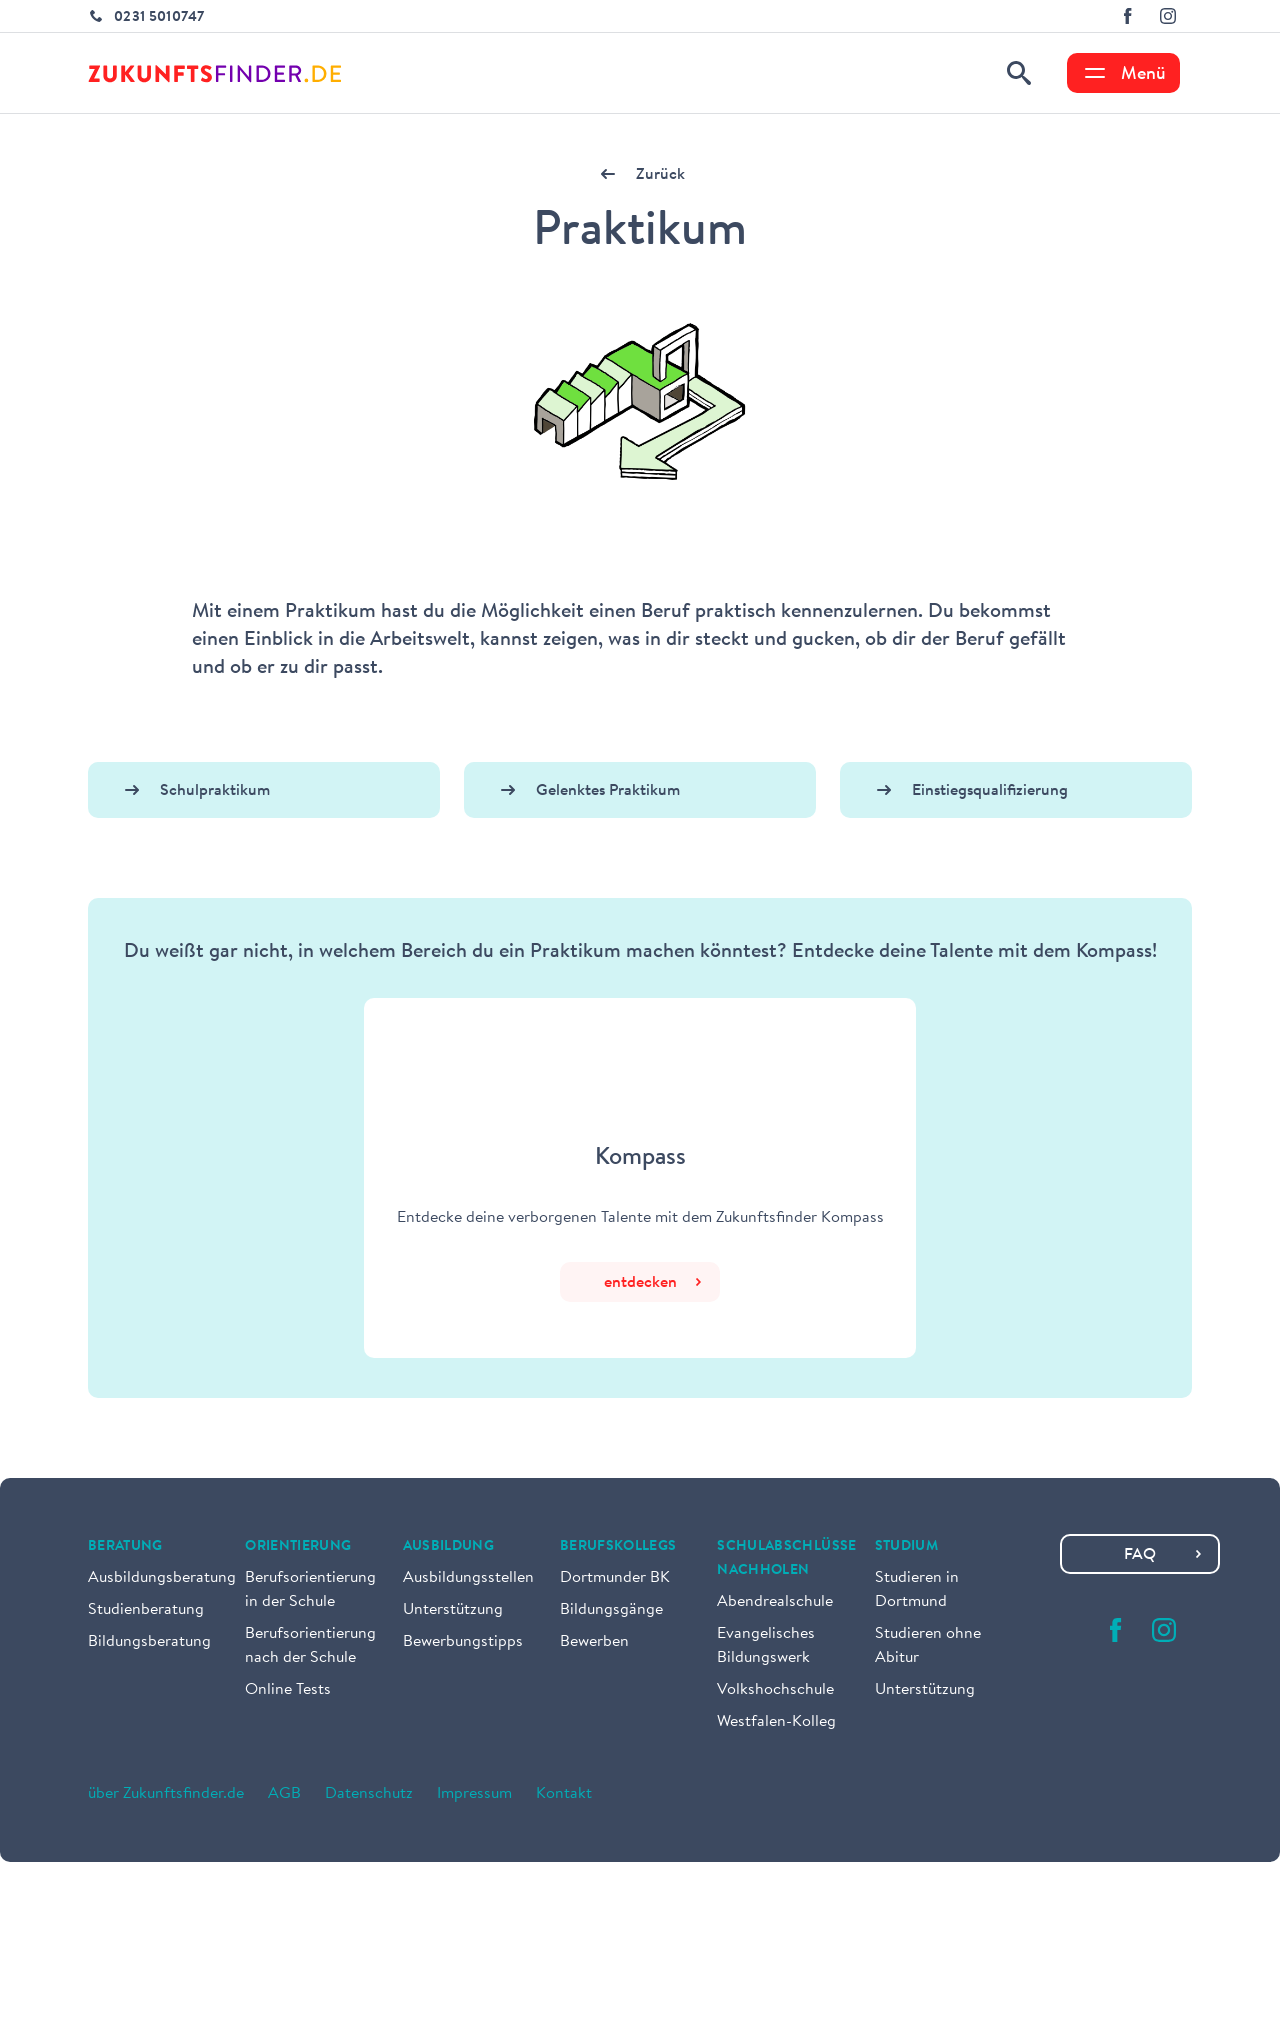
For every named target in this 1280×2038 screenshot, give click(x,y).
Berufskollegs (618, 1547)
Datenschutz (369, 1794)
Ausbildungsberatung (162, 1578)
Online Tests (288, 1690)
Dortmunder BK (615, 1578)
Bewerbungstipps (463, 1642)
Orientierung (298, 1547)
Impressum (474, 1794)
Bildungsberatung (149, 1642)
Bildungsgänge (611, 1610)
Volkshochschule (775, 1690)
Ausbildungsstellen (468, 1578)
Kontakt (564, 1794)
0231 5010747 (159, 18)
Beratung (125, 1547)
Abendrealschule (775, 1602)
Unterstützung (453, 1610)
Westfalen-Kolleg (776, 1722)
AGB (284, 1794)
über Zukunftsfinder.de (166, 1794)
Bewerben (594, 1642)
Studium (906, 1547)
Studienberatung (146, 1610)
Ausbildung (449, 1547)
